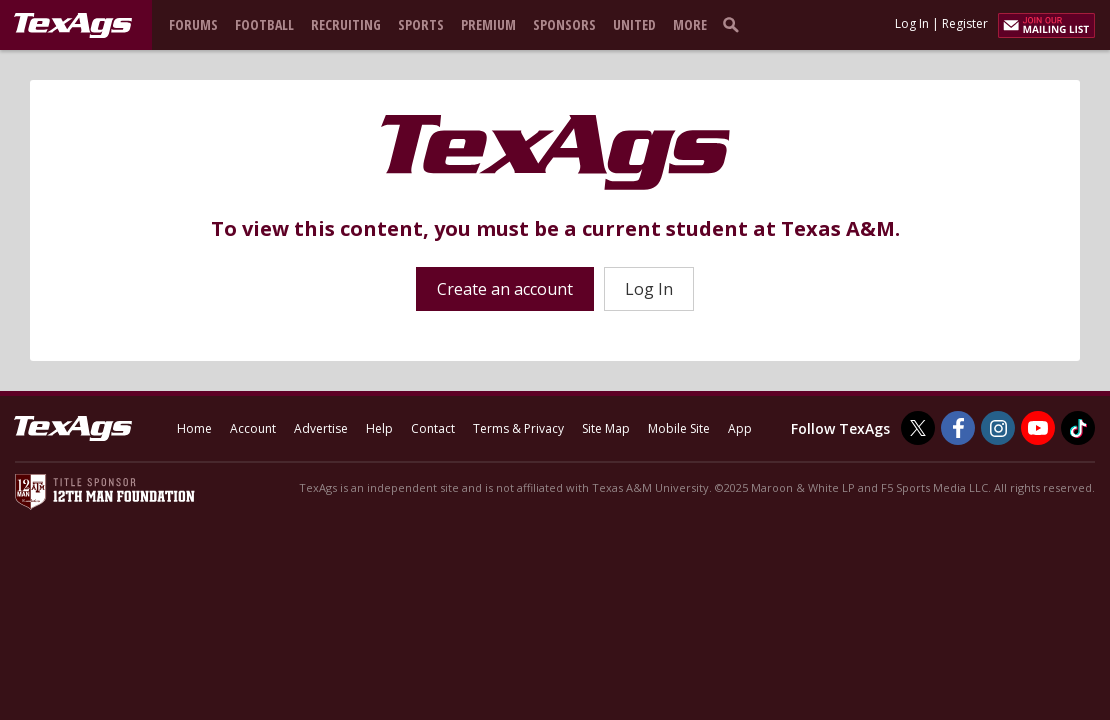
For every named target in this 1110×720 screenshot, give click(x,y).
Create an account (505, 289)
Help (379, 428)
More (690, 24)
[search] (735, 24)
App (740, 428)
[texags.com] (73, 26)
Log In (912, 23)
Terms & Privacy (518, 428)
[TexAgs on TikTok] (1078, 428)
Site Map (606, 428)
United (634, 24)
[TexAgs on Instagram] (998, 428)
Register (965, 23)
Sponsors (564, 24)
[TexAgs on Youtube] (1038, 428)
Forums (193, 24)
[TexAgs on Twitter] (918, 428)
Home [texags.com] (194, 428)
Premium (488, 24)
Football (264, 24)
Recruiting (346, 24)
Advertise (321, 428)
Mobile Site (679, 428)
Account (253, 428)
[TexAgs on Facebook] (958, 428)
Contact (433, 428)
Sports (421, 24)
